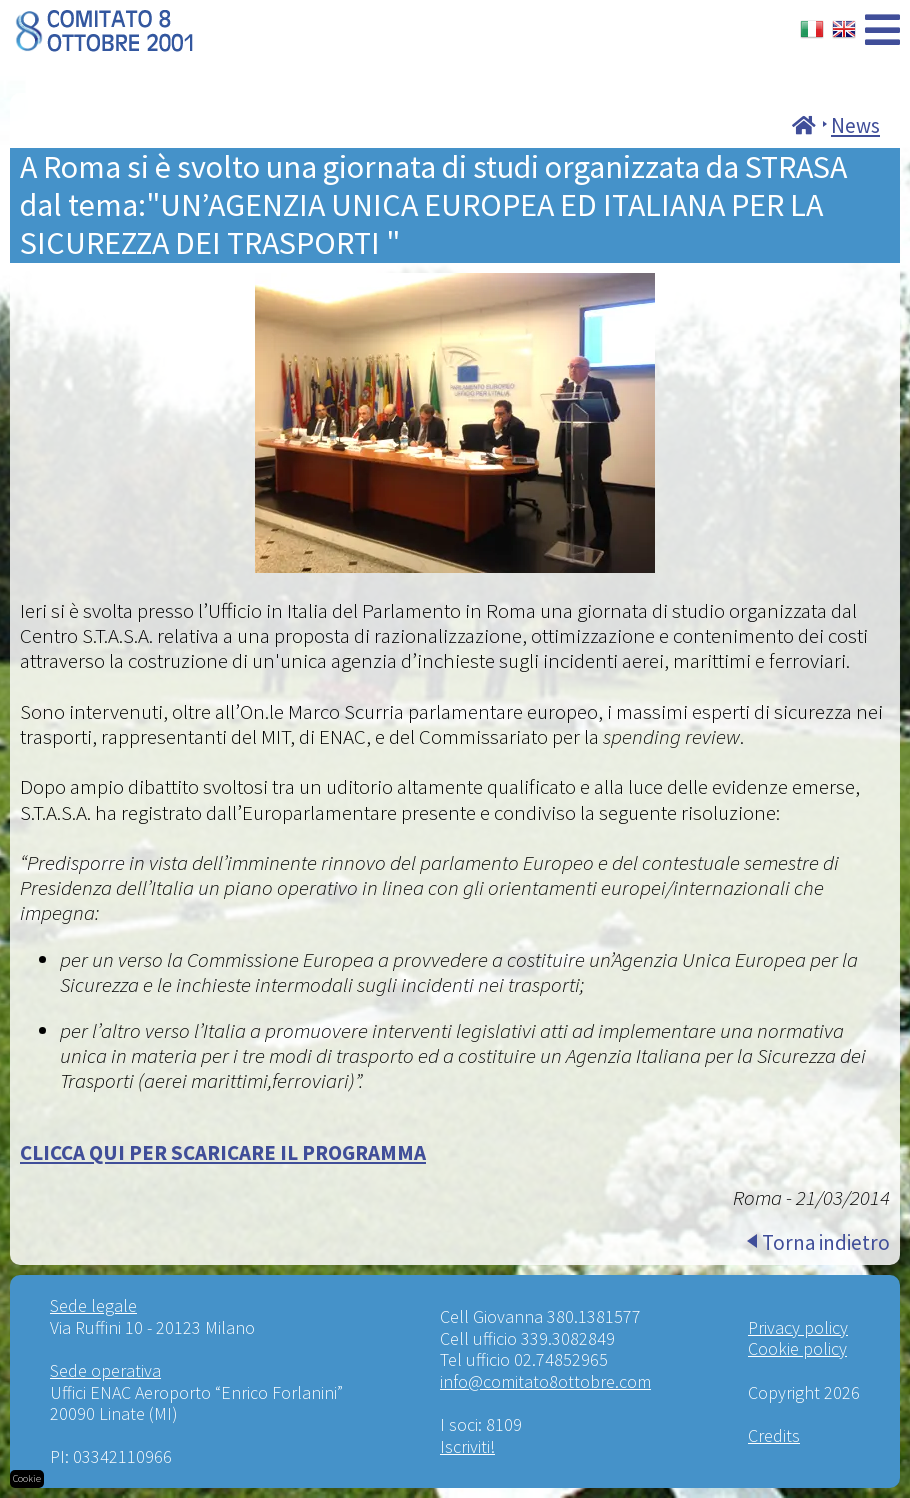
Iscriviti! (467, 1446)
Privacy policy (798, 1327)
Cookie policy (797, 1348)
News (855, 125)
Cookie (27, 1478)
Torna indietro (826, 1242)
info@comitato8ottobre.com (545, 1381)
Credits (774, 1435)
